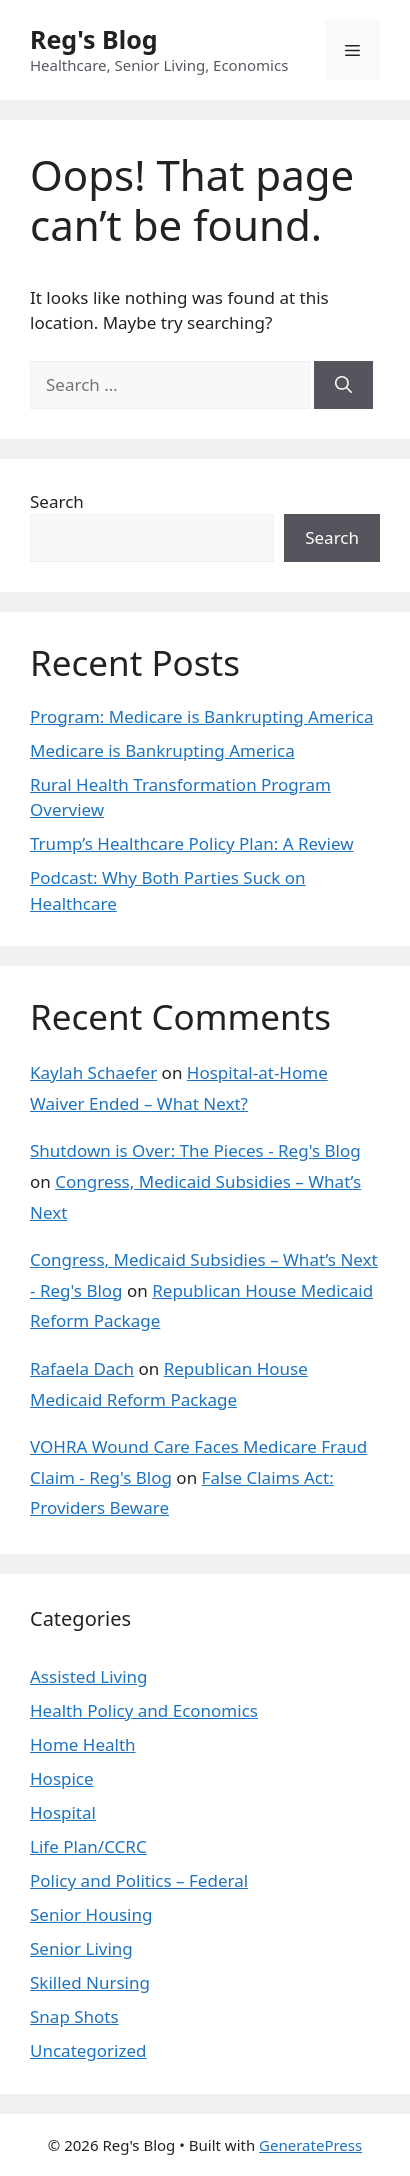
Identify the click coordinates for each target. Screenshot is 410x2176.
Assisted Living (89, 1676)
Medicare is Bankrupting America (162, 750)
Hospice (62, 1778)
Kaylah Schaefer (93, 1072)
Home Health (83, 1744)
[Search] (343, 385)
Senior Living (81, 1948)
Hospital (63, 1812)
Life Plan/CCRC (88, 1846)
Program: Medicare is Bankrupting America (201, 716)
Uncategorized (88, 2050)
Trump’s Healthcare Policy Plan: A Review (192, 843)
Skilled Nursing (90, 1982)
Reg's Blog (94, 39)
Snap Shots (74, 2016)
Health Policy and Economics (144, 1710)
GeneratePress (310, 2145)
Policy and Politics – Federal (139, 1880)
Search (57, 501)
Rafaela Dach (82, 1368)
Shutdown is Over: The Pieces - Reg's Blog (195, 1150)
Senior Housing (91, 1914)
